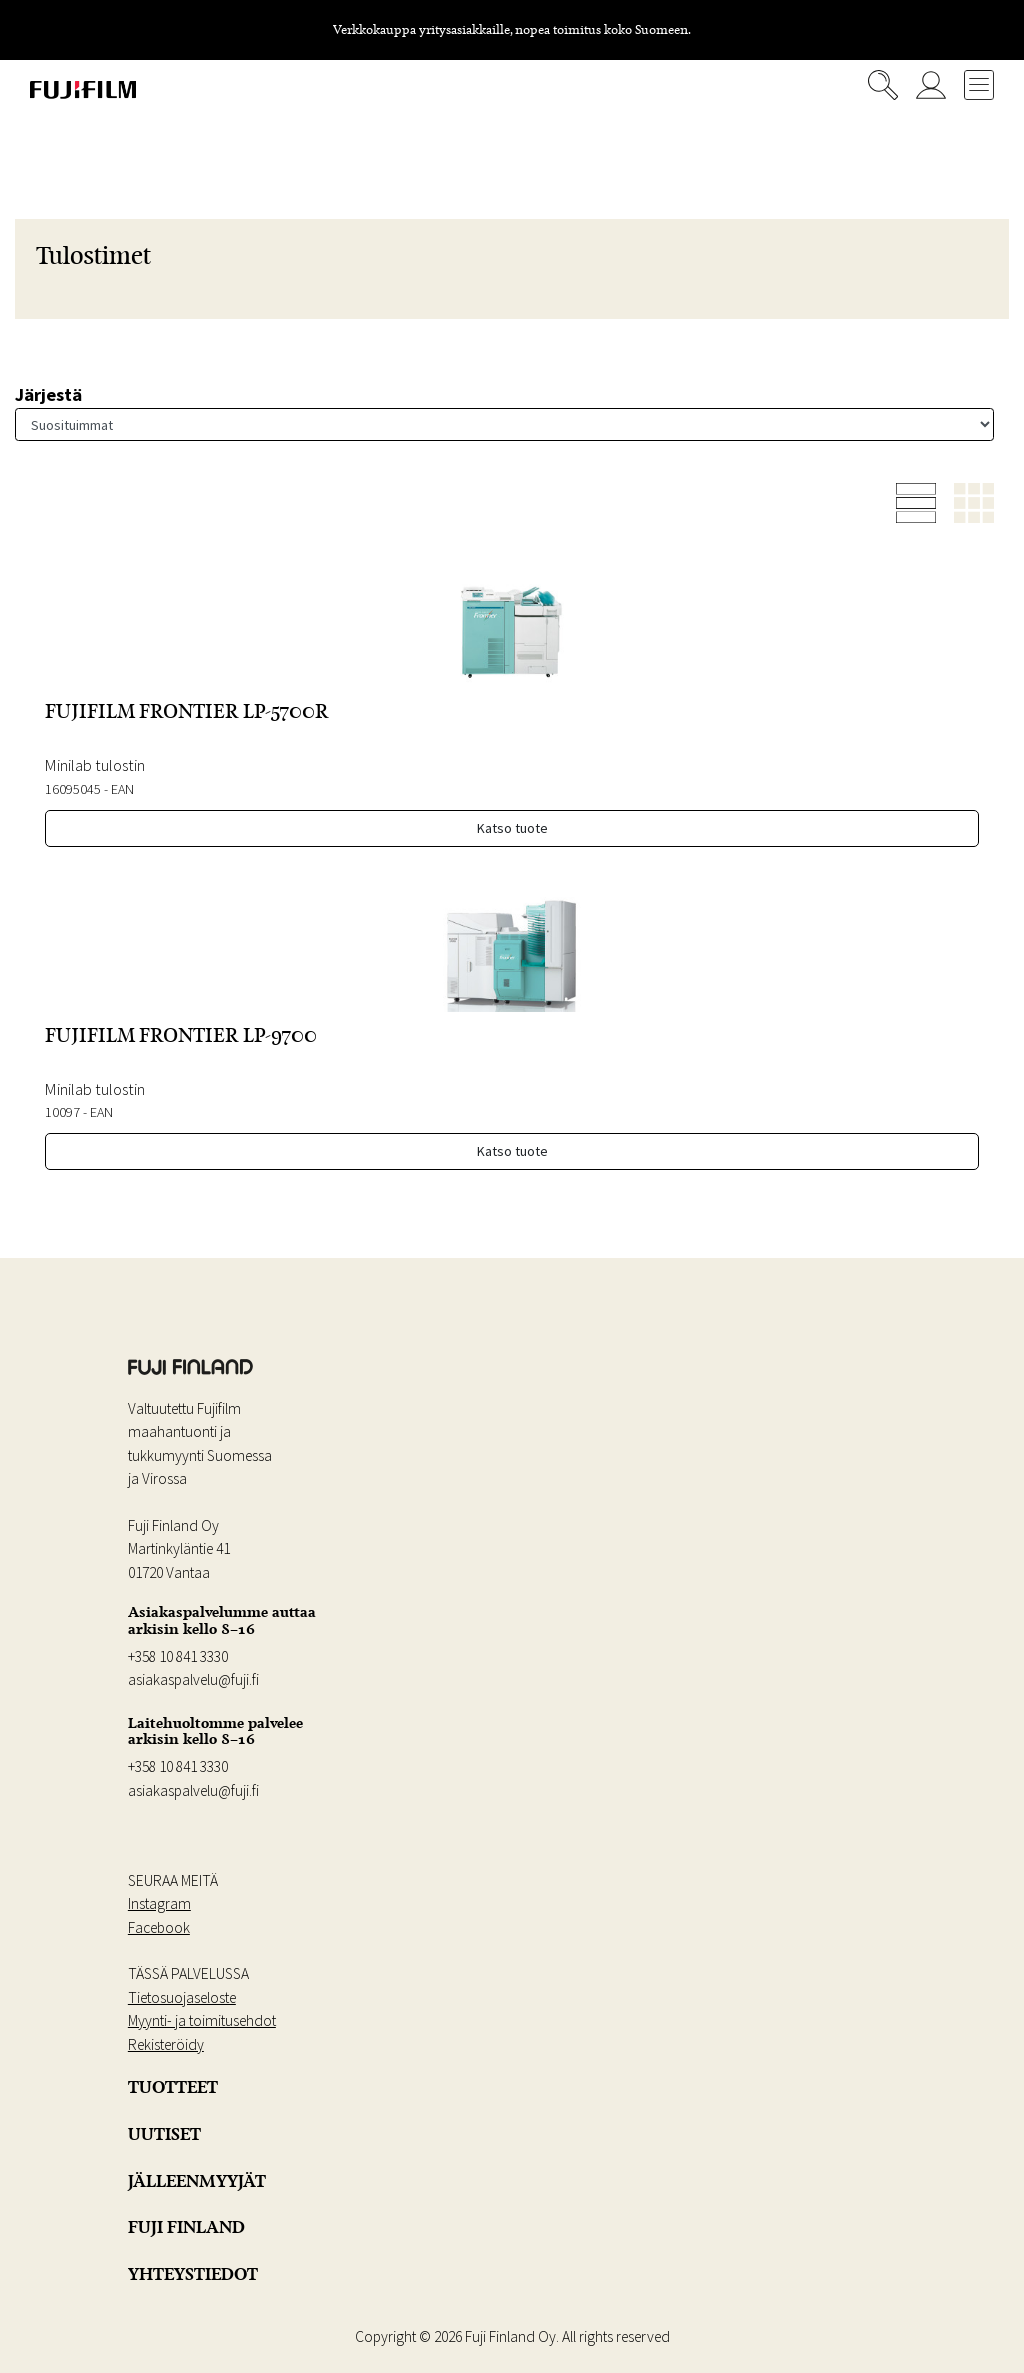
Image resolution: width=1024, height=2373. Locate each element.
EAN (122, 789)
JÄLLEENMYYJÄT (197, 2181)
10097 (62, 1112)
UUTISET (164, 2134)
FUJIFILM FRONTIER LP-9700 (181, 1035)
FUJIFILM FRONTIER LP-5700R (187, 711)
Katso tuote (512, 828)
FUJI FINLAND (186, 2227)
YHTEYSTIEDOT (193, 2274)
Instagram (159, 1903)
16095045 (73, 789)
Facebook (159, 1927)
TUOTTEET (173, 2087)
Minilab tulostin (95, 765)
